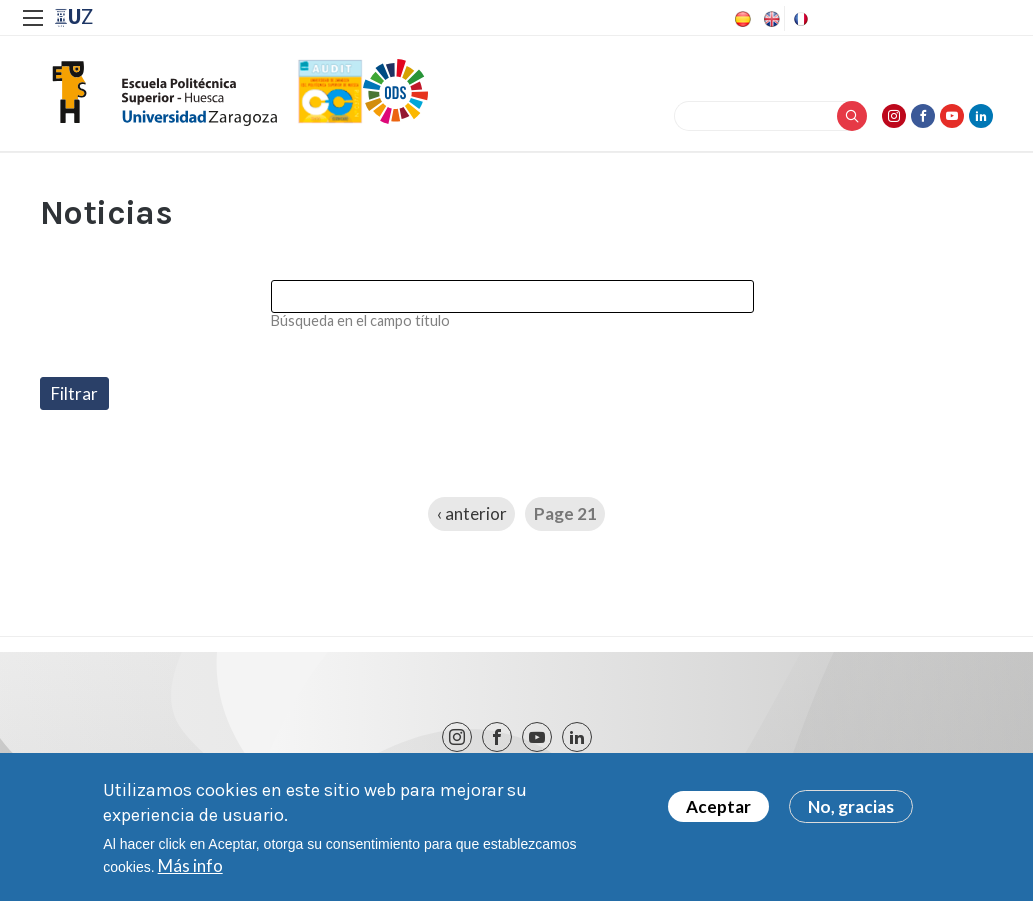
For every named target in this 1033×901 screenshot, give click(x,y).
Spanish (741, 19)
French (799, 19)
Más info (190, 870)
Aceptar (718, 811)
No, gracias (851, 811)
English (770, 19)
